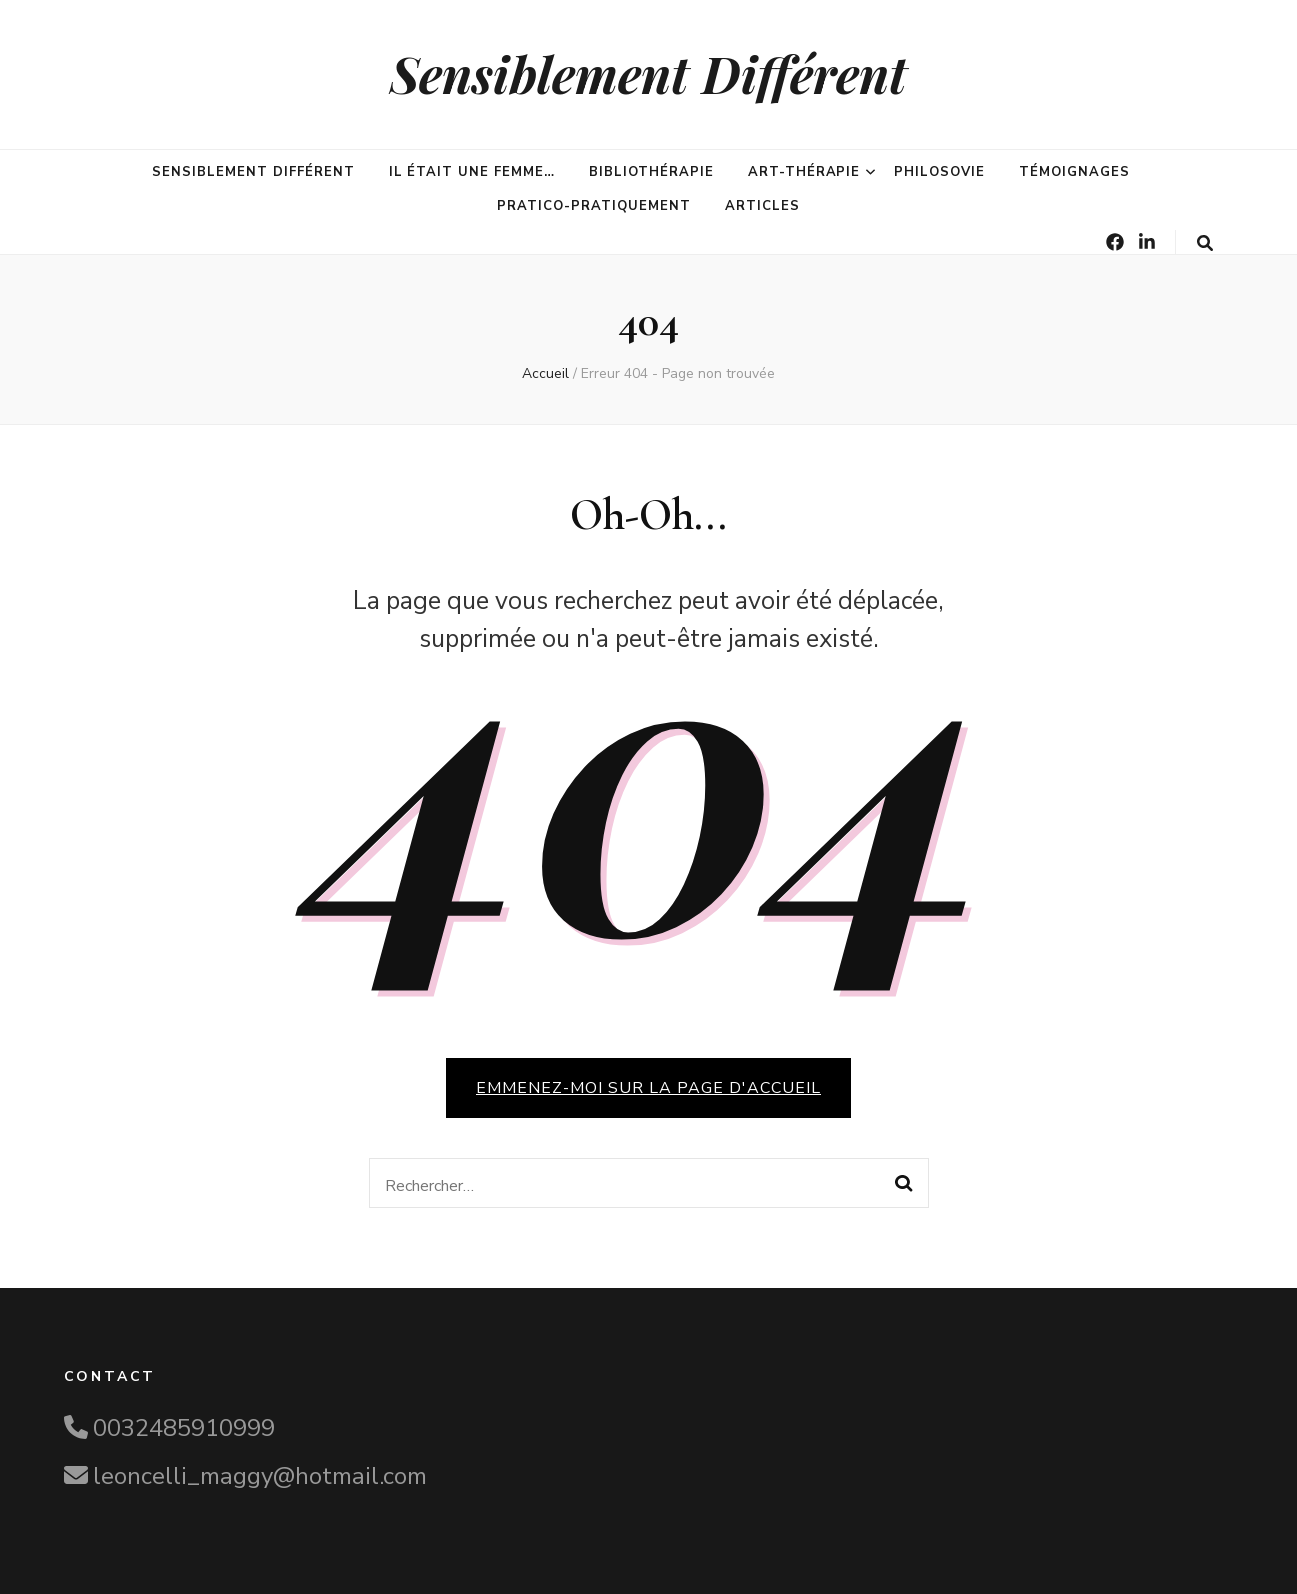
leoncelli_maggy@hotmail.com (260, 1476)
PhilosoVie (939, 172)
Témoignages (1074, 172)
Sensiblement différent (253, 172)
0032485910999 (184, 1428)
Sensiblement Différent (648, 73)
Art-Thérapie (804, 172)
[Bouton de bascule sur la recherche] (1205, 243)
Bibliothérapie (651, 172)
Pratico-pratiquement (594, 206)
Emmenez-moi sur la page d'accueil (648, 1088)
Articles (762, 206)
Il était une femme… (472, 172)
